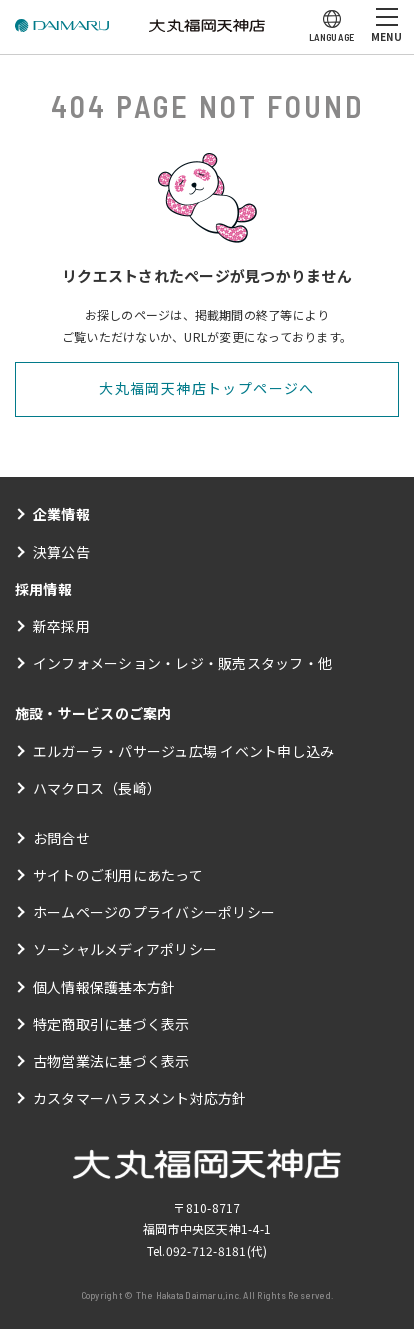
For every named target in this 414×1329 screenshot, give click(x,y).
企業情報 (61, 514)
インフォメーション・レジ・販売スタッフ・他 (182, 663)
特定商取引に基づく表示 (111, 1024)
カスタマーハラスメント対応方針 (140, 1098)
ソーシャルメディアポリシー (125, 949)
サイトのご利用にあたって (118, 875)
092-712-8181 (206, 1250)
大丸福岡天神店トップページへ (207, 388)
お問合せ (61, 838)
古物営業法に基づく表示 (111, 1061)
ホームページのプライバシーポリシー (154, 912)
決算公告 (61, 552)
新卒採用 (61, 626)
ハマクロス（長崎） (97, 788)
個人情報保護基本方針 (104, 987)
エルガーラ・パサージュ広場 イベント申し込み (183, 751)
